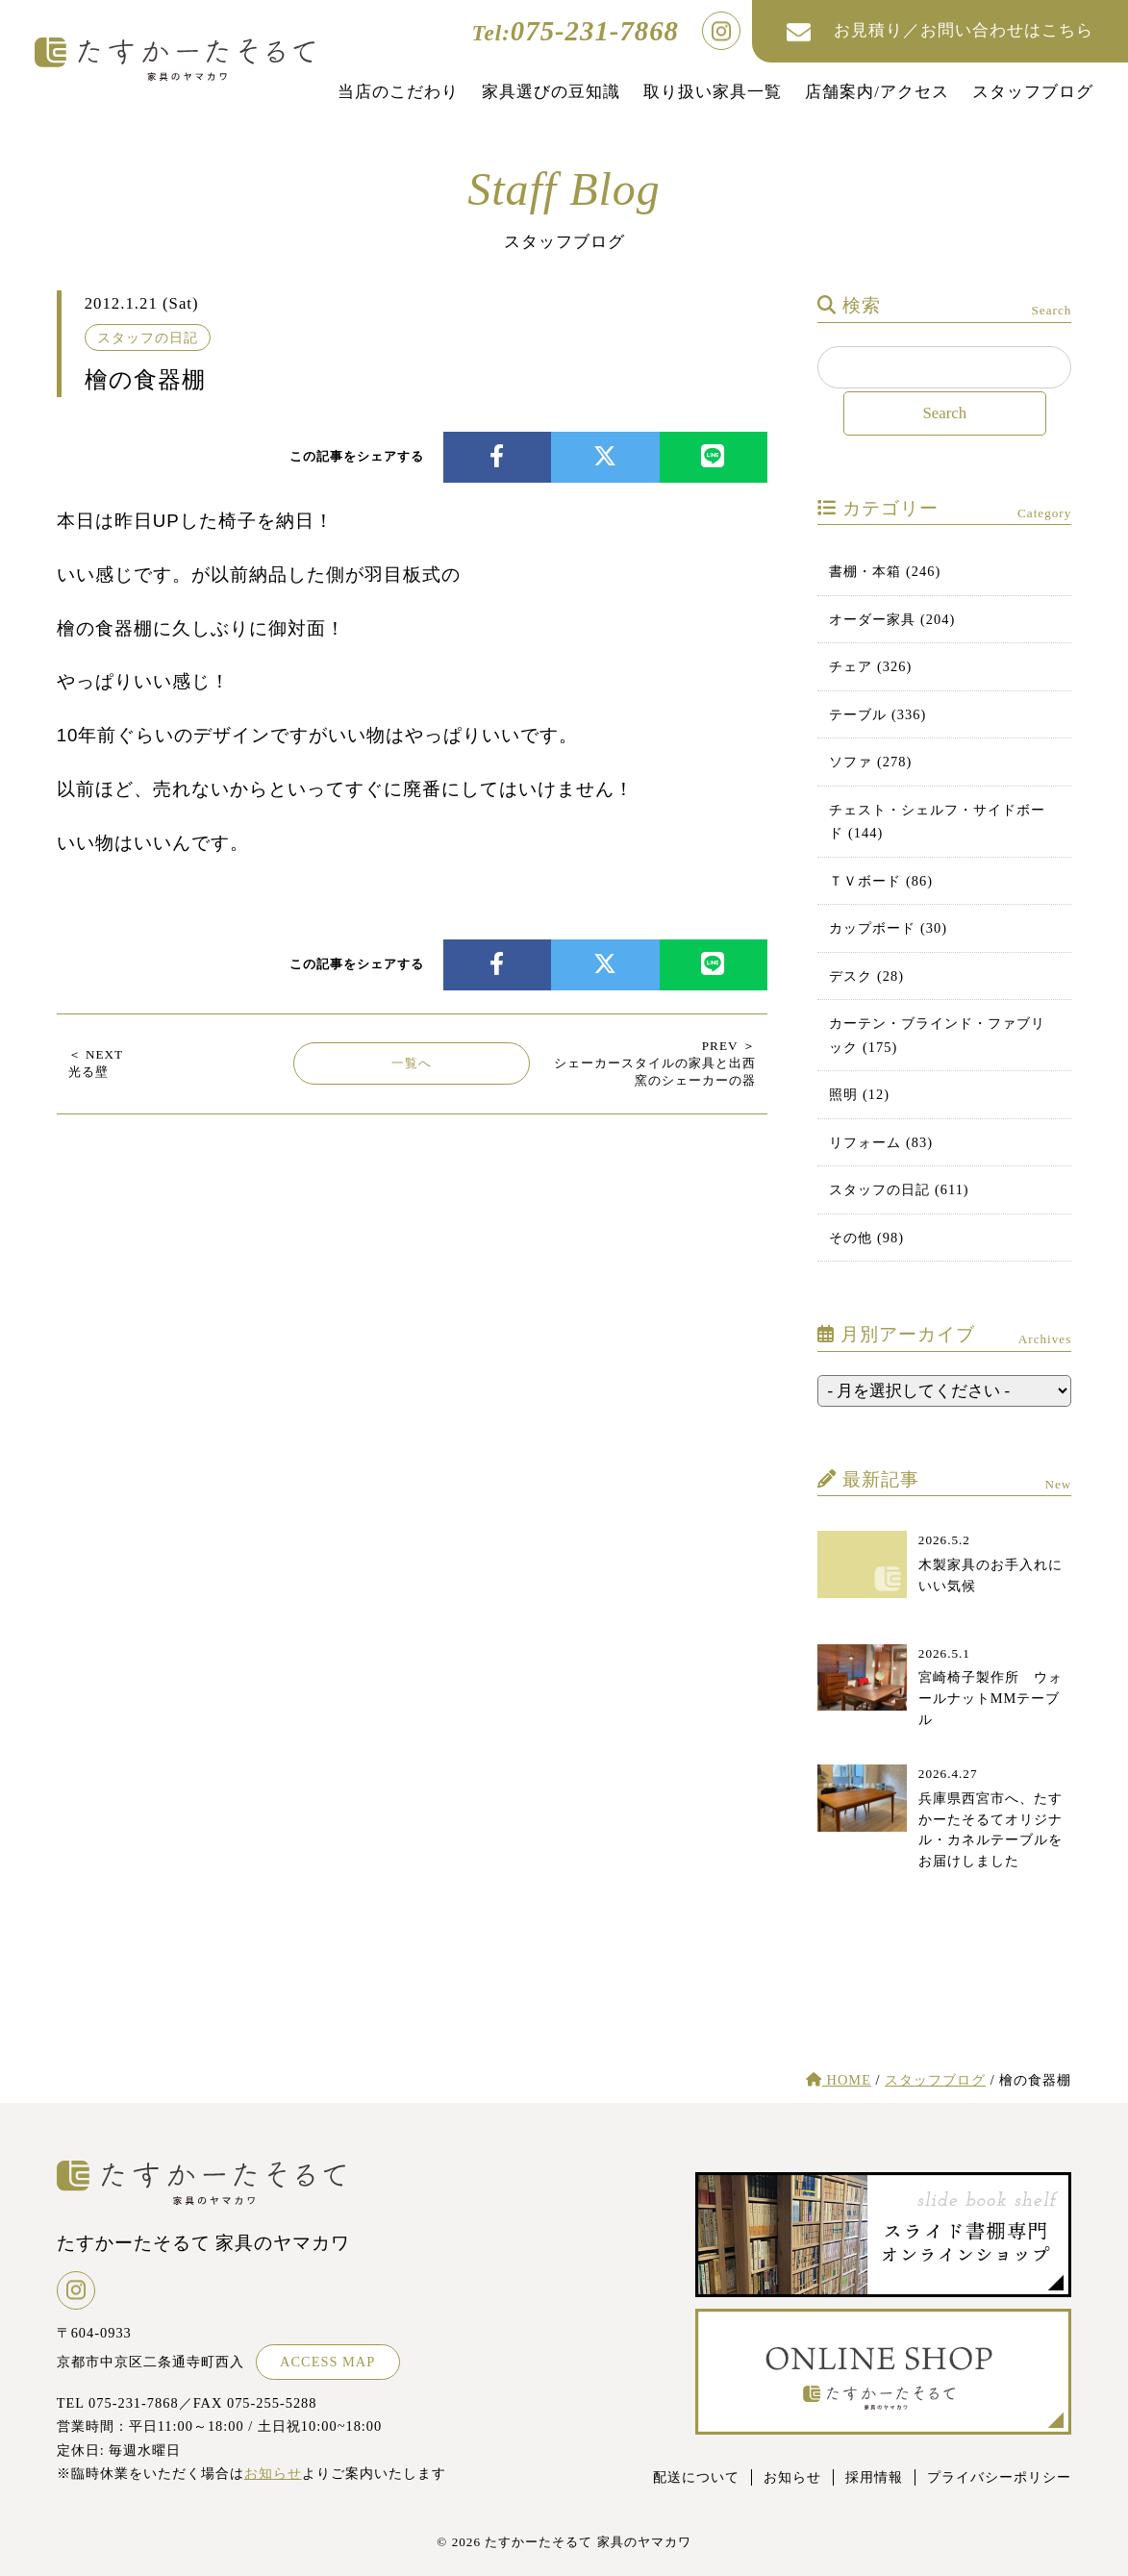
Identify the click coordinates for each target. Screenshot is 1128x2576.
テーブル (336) (877, 714)
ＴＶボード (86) (881, 880)
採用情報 (874, 2477)
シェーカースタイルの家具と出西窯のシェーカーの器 (655, 1063)
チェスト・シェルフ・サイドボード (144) (937, 821)
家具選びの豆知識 (551, 92)
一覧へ (411, 1063)
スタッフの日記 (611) (898, 1189)
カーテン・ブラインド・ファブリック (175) (937, 1034)
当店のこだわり (398, 92)
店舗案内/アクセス (877, 92)
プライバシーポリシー (999, 2477)
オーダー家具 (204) (892, 619)
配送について (696, 2477)
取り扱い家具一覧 (712, 92)
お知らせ (273, 2473)
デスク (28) (866, 976)
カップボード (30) (888, 928)
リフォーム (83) (881, 1142)
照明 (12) (859, 1094)
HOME (838, 2080)
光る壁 (95, 1063)
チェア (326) (870, 666)
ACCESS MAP (327, 2361)
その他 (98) (866, 1237)
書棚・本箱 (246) (884, 571)
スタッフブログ (1032, 92)
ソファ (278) (870, 761)
